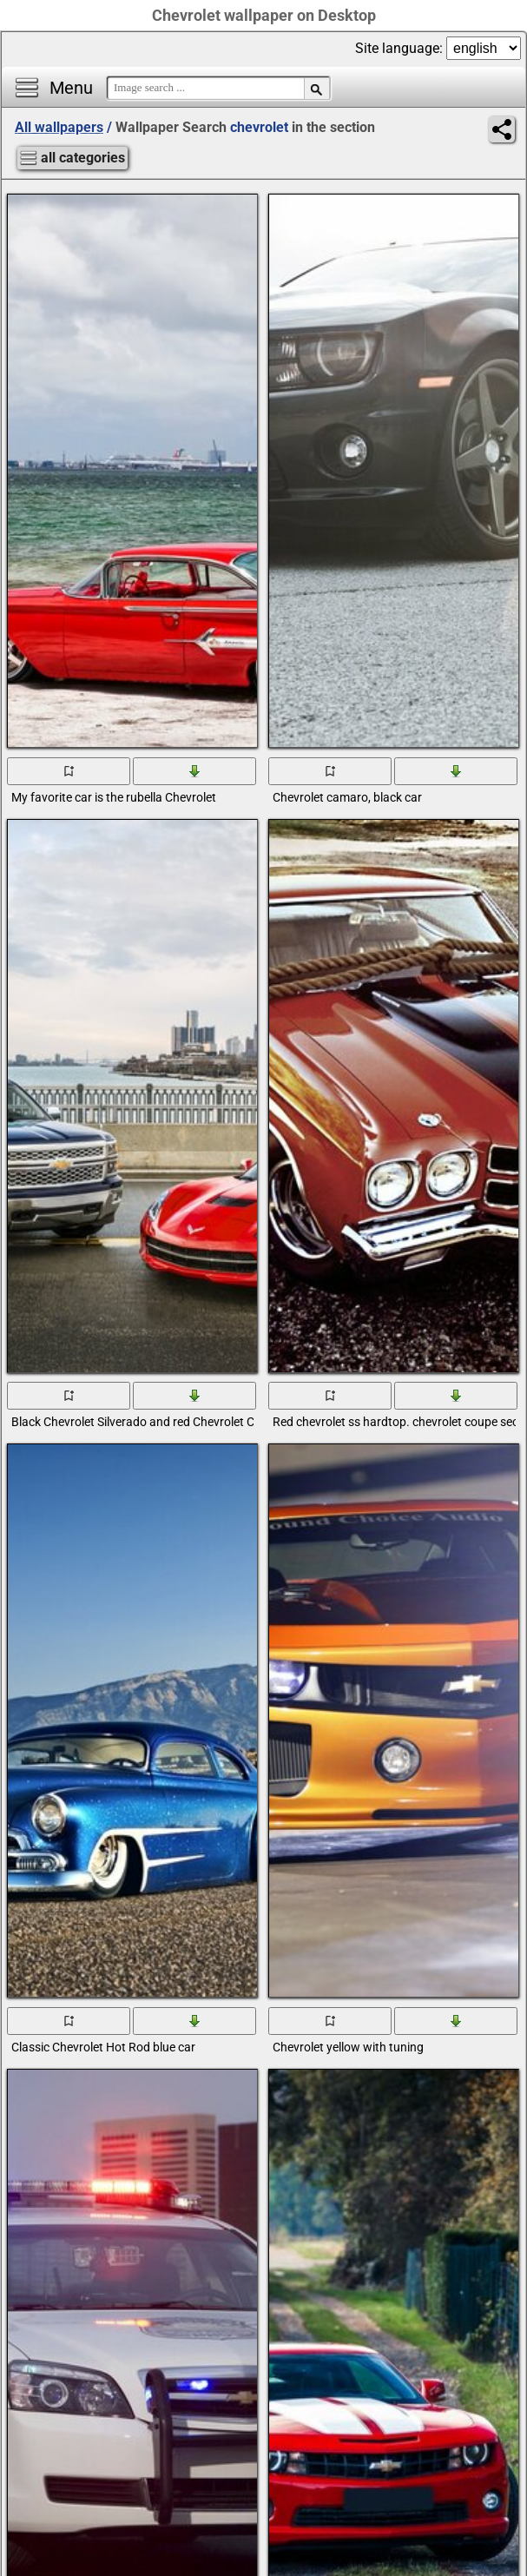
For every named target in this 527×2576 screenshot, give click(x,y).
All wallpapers (59, 127)
